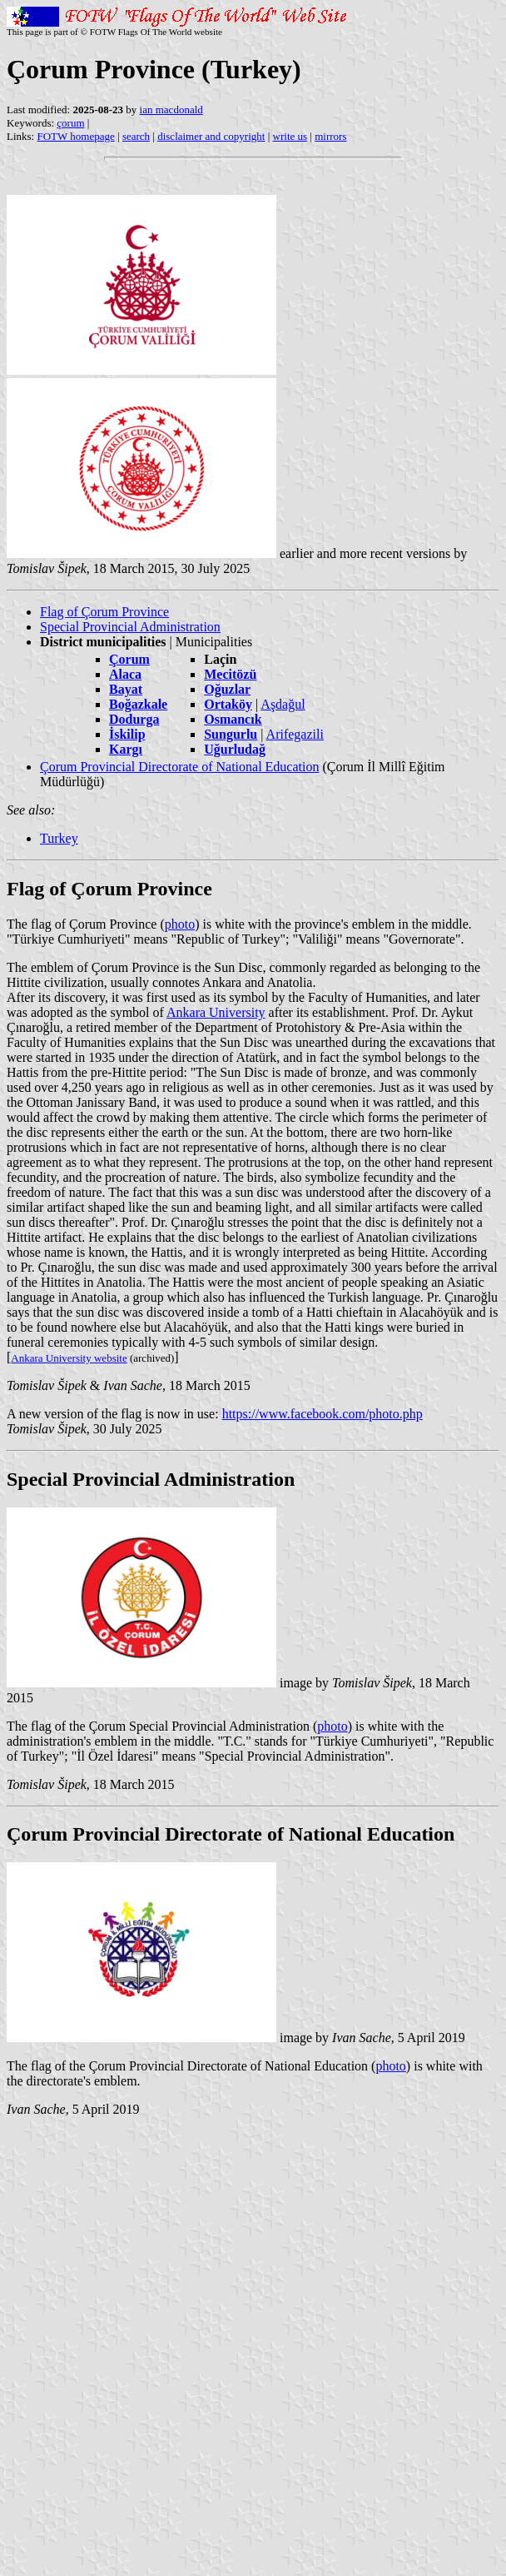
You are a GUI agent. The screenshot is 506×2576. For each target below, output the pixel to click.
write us (290, 136)
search (136, 136)
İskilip (127, 734)
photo (180, 924)
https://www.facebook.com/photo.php (322, 1414)
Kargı (125, 749)
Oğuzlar (227, 689)
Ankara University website (68, 1358)
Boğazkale (138, 704)
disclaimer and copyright (211, 136)
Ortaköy (228, 704)
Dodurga (134, 719)
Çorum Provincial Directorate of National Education (179, 767)
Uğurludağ (234, 749)
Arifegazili (295, 734)
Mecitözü (230, 674)
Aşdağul (282, 704)
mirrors (330, 136)
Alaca (125, 674)
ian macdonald (171, 109)
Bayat (125, 689)
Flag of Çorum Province (104, 612)
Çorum (129, 659)
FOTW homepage (75, 136)
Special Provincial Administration (130, 627)
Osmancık (232, 719)
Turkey (59, 838)
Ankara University (215, 1012)
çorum (70, 123)
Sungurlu (230, 734)
